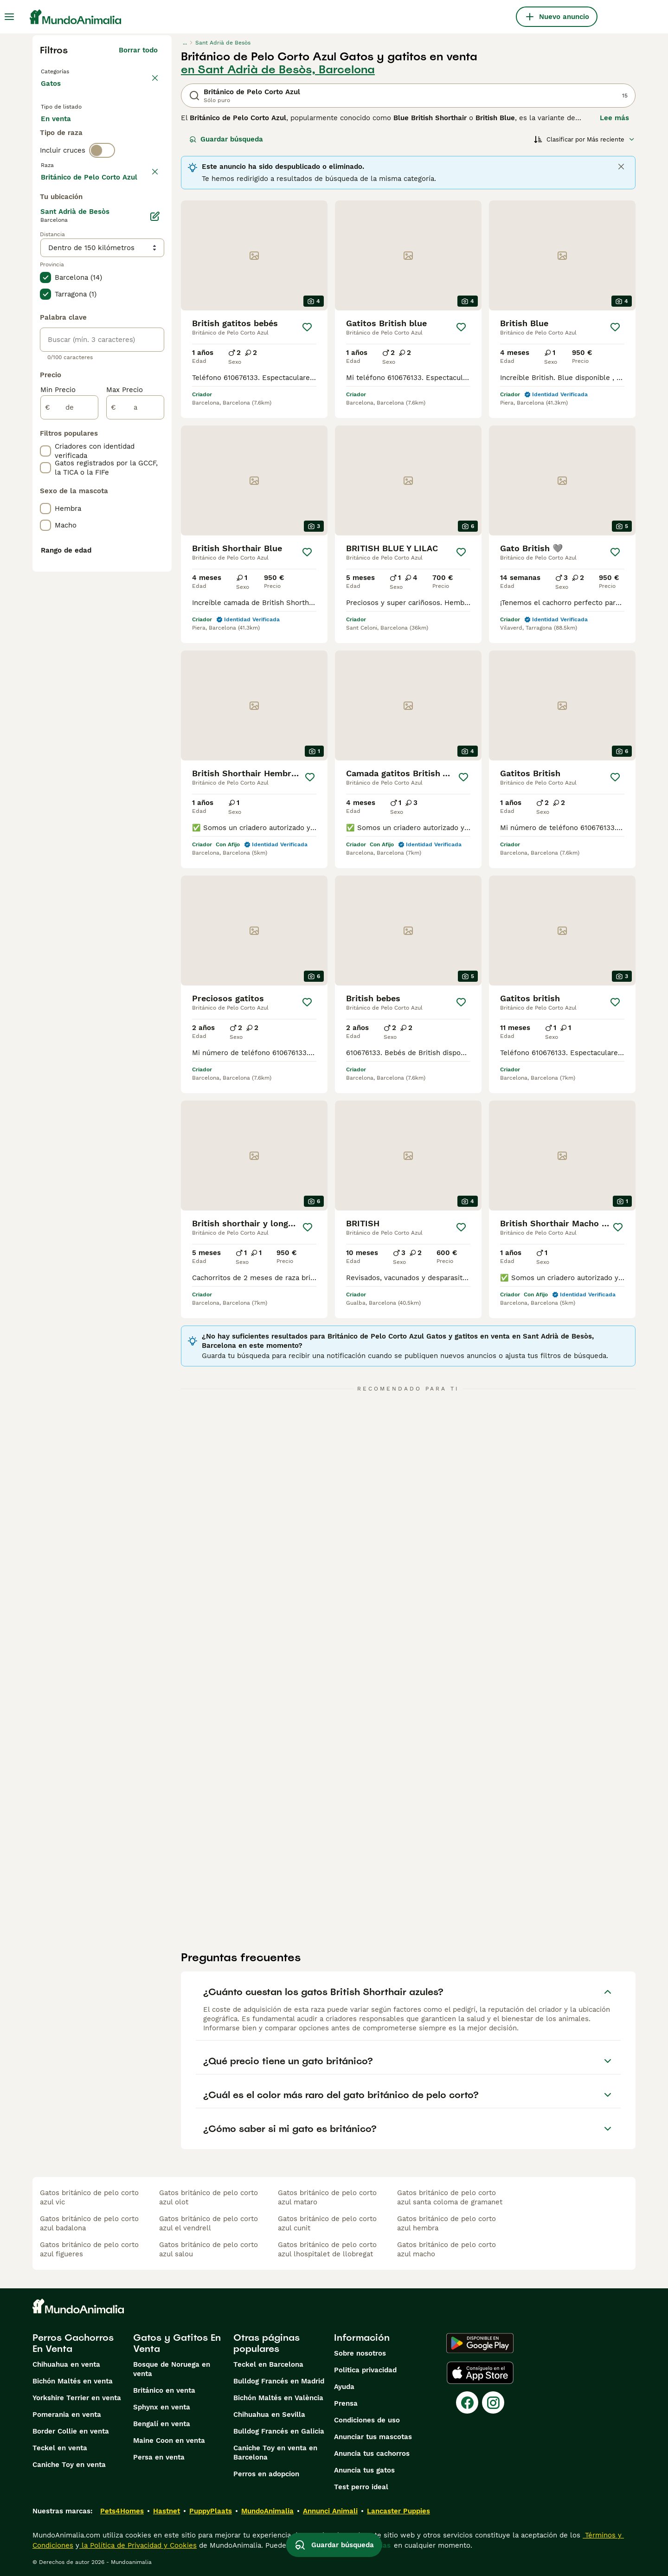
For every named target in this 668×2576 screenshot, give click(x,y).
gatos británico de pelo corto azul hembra (446, 2223)
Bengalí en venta (161, 2424)
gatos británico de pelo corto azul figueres (89, 2249)
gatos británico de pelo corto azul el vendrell (208, 2223)
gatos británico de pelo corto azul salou (208, 2249)
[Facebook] (467, 2402)
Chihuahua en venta (66, 2364)
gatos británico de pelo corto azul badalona (89, 2223)
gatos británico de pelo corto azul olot (208, 2197)
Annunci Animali (330, 2511)
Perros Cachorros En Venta (73, 2343)
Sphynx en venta (161, 2407)
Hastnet (166, 2511)
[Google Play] (480, 2343)
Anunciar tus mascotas (373, 2437)
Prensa (346, 2403)
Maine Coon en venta (169, 2440)
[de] (69, 662)
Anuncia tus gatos (364, 2470)
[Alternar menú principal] (9, 16)
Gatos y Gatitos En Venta (177, 2343)
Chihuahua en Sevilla (269, 2414)
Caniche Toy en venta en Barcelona (275, 2452)
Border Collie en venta (70, 2431)
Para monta (68, 158)
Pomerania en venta (66, 2414)
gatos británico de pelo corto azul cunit (327, 2223)
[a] (135, 662)
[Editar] (155, 470)
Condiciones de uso (367, 2420)
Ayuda (344, 2387)
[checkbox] (45, 260)
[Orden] (584, 139)
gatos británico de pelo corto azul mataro (327, 2197)
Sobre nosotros (360, 2353)
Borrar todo (138, 50)
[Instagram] (493, 2402)
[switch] (102, 193)
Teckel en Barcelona (268, 2364)
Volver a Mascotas (74, 70)
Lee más (614, 118)
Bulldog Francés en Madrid (278, 2381)
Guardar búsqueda (226, 139)
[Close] (621, 166)
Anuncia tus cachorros (372, 2453)
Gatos (53, 93)
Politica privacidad (365, 2370)
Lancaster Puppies (398, 2511)
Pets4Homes (122, 2511)
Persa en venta (159, 2457)
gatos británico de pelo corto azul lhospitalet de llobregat (327, 2249)
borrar (147, 212)
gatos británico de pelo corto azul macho (446, 2249)
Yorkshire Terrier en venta (76, 2398)
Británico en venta (164, 2390)
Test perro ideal (361, 2487)
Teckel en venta (59, 2448)
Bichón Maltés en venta (72, 2381)
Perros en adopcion (266, 2474)
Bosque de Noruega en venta (171, 2369)
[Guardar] (307, 327)
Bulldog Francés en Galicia (278, 2431)
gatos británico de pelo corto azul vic (89, 2197)
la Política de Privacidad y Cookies (138, 2545)
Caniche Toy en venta (69, 2464)
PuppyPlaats (210, 2511)
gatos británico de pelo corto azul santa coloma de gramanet (449, 2197)
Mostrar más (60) (128, 429)
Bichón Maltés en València (278, 2398)
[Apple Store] (480, 2373)
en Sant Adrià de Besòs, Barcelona (278, 69)
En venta (63, 135)
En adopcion (120, 135)
